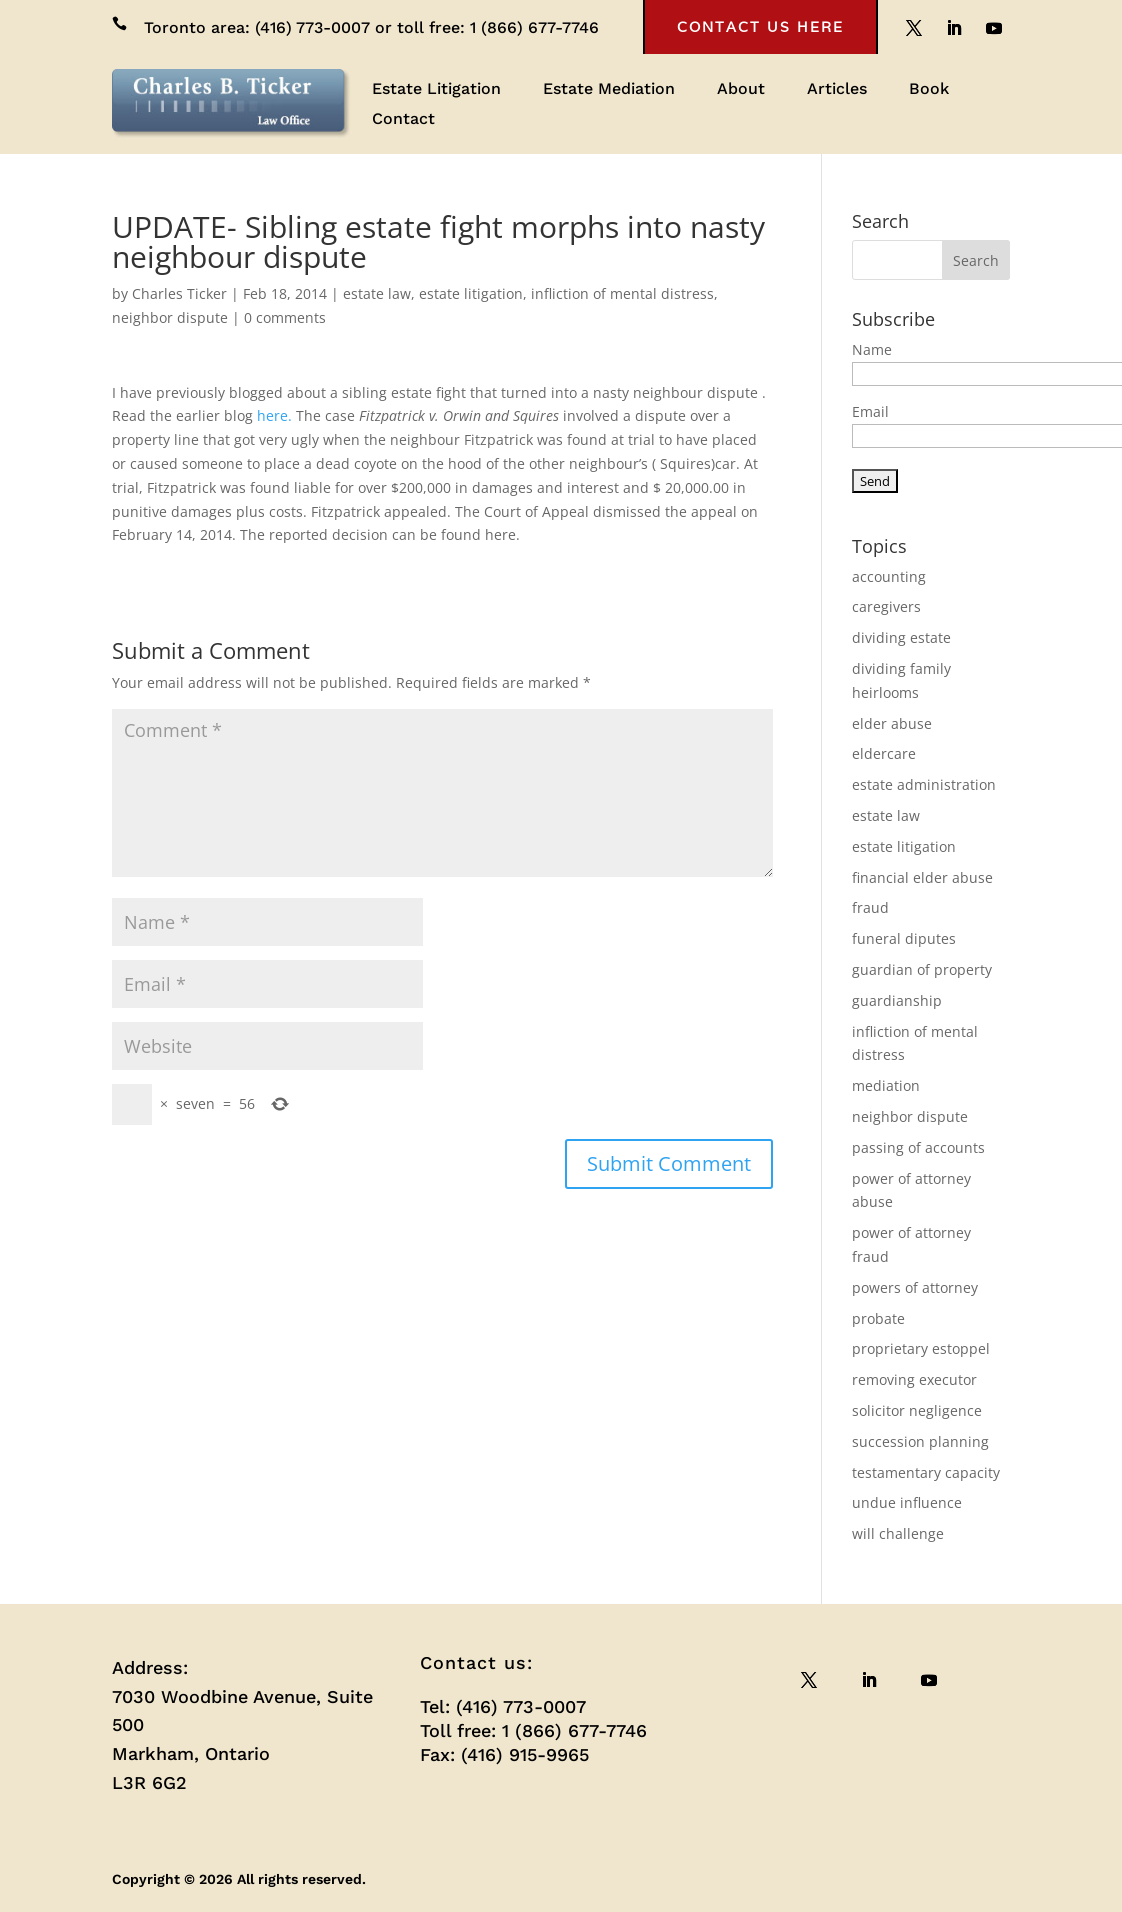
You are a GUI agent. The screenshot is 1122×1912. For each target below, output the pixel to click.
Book (929, 90)
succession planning (920, 1441)
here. (274, 415)
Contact (403, 120)
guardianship (897, 1000)
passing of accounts (918, 1147)
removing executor (914, 1379)
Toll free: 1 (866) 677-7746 (533, 1730)
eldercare (884, 753)
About (741, 90)
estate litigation (471, 293)
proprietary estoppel (921, 1348)
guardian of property (922, 969)
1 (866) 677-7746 (534, 27)
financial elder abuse (922, 877)
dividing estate (901, 637)
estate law (377, 293)
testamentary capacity (926, 1472)
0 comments (285, 317)
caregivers (886, 606)
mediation (886, 1085)
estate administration (924, 784)
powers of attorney (915, 1287)
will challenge (898, 1533)
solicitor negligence (917, 1410)
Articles (837, 90)
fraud (870, 907)
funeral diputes (904, 938)
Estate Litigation (436, 90)
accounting (889, 576)
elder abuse (892, 723)
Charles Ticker (179, 293)
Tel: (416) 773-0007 (503, 1706)
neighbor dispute (170, 317)
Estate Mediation (609, 90)
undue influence (907, 1502)
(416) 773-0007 (312, 27)
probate (878, 1318)
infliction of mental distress (622, 293)
